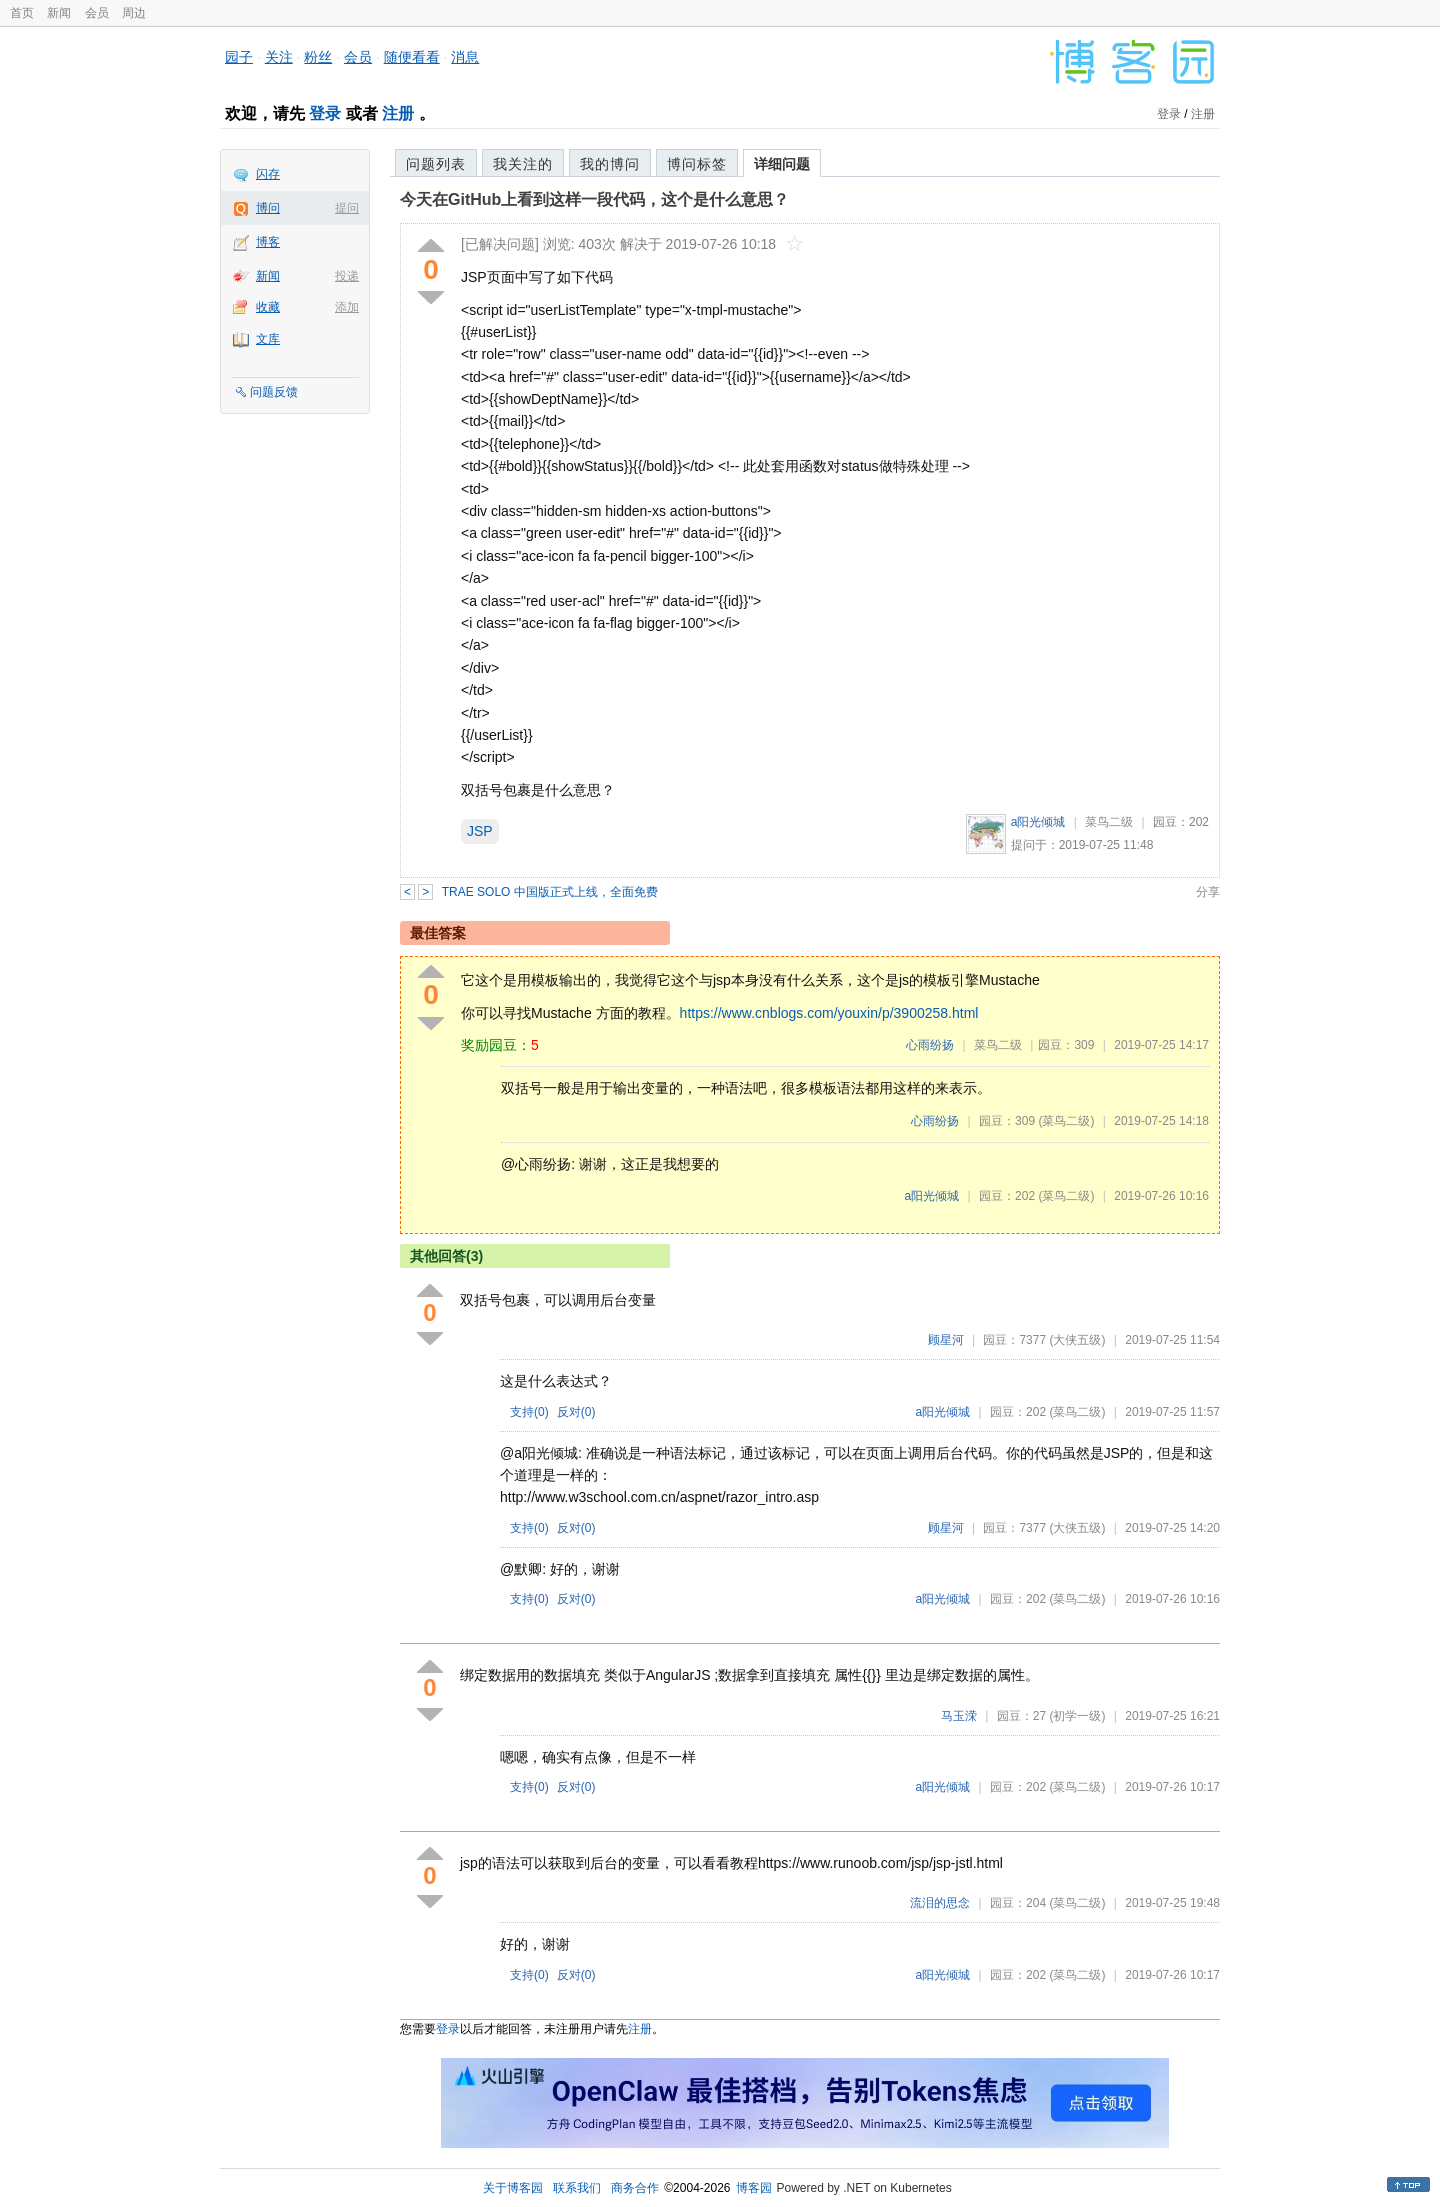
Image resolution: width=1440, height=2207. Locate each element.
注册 (398, 113)
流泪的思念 (940, 1903)
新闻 (59, 13)
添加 (347, 307)
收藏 (268, 307)
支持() (529, 1412)
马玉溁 (959, 1716)
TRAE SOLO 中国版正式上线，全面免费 (550, 892)
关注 (279, 57)
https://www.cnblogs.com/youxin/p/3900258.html (829, 1013)
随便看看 (412, 57)
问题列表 (436, 164)
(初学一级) (1077, 1716)
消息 (465, 57)
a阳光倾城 (1038, 822)
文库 (268, 339)
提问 (347, 208)
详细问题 (782, 164)
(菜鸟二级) (1066, 1121)
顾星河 (946, 1340)
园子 (239, 57)
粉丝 (318, 57)
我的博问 (610, 164)
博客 (268, 242)
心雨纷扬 (930, 1045)
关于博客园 (513, 2188)
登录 (325, 113)
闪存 (268, 174)
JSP (480, 831)
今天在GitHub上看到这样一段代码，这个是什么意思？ (594, 199)
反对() (576, 1412)
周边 (134, 13)
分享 (1208, 892)
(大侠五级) (1077, 1340)
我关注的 (523, 164)
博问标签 (697, 164)
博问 (268, 208)
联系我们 (577, 2188)
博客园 (754, 2188)
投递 (347, 276)
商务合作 (635, 2188)
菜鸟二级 (1109, 822)
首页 (22, 13)
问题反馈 (274, 392)
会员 (97, 13)
